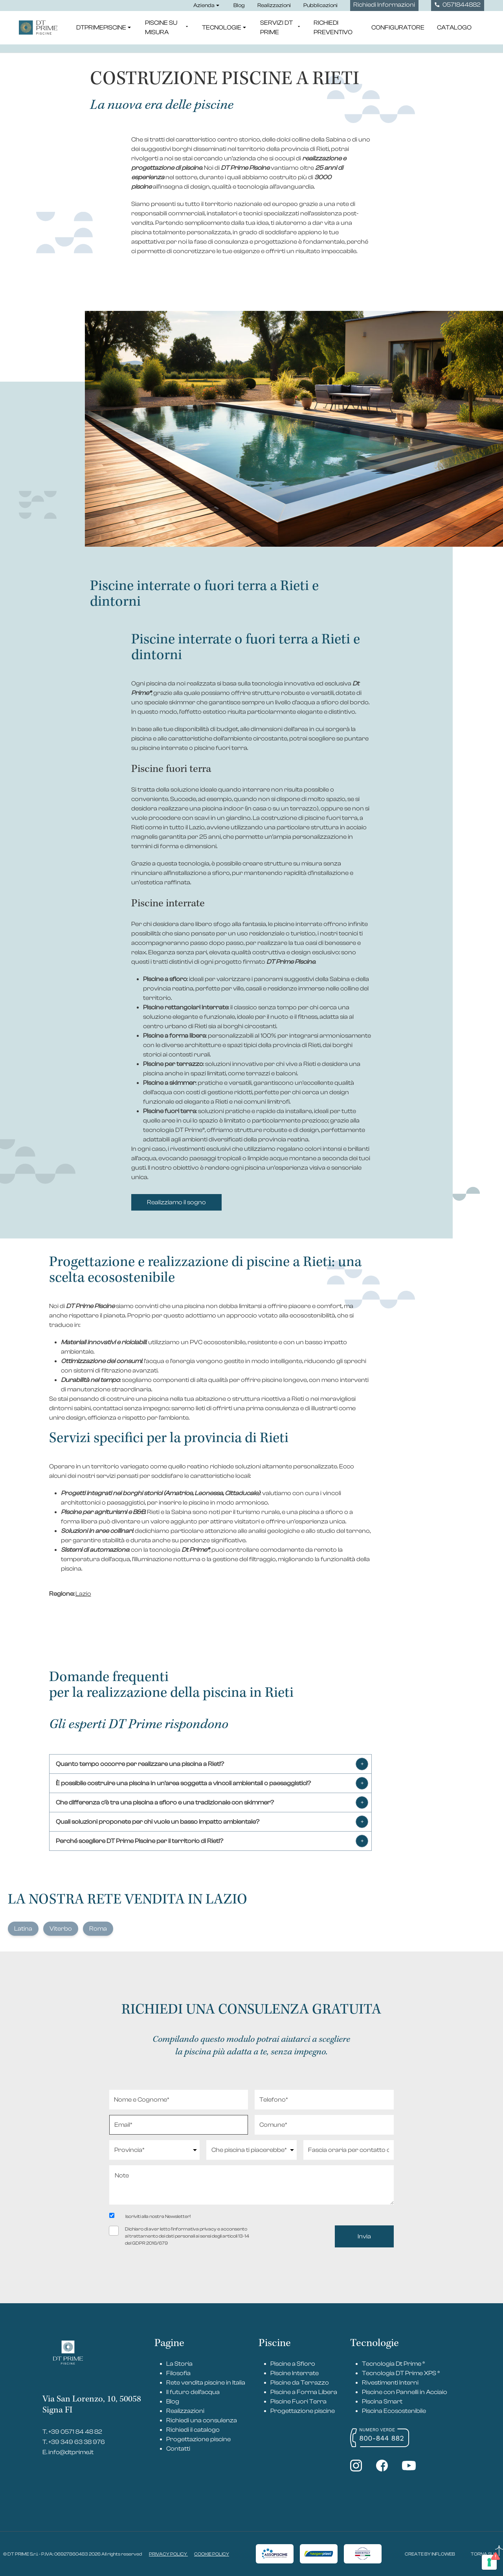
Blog (239, 5)
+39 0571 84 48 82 (75, 2431)
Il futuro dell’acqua (193, 2392)
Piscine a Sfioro (292, 2363)
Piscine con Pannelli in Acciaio (404, 2392)
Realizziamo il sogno (176, 1202)
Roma (98, 1928)
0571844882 (458, 4)
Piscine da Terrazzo (299, 2382)
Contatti (178, 2448)
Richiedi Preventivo (333, 27)
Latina (23, 1928)
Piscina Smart (382, 2401)
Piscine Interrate (294, 2373)
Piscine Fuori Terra (298, 2401)
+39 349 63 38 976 (76, 2442)
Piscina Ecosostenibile (394, 2410)
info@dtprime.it (71, 2452)
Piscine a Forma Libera (303, 2392)
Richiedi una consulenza (201, 2420)
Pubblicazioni (320, 5)
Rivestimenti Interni (390, 2382)
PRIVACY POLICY (168, 2554)
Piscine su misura (167, 27)
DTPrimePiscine (104, 27)
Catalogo (454, 27)
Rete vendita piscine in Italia (205, 2382)
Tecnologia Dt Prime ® (393, 2363)
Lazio (83, 1593)
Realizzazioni (274, 5)
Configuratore (397, 27)
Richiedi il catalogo (193, 2429)
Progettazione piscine (198, 2439)
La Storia (179, 2363)
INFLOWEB (443, 2554)
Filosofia (178, 2373)
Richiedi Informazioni (384, 4)
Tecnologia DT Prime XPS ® (401, 2373)
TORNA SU (487, 2554)
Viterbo (61, 1928)
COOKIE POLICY (211, 2554)
